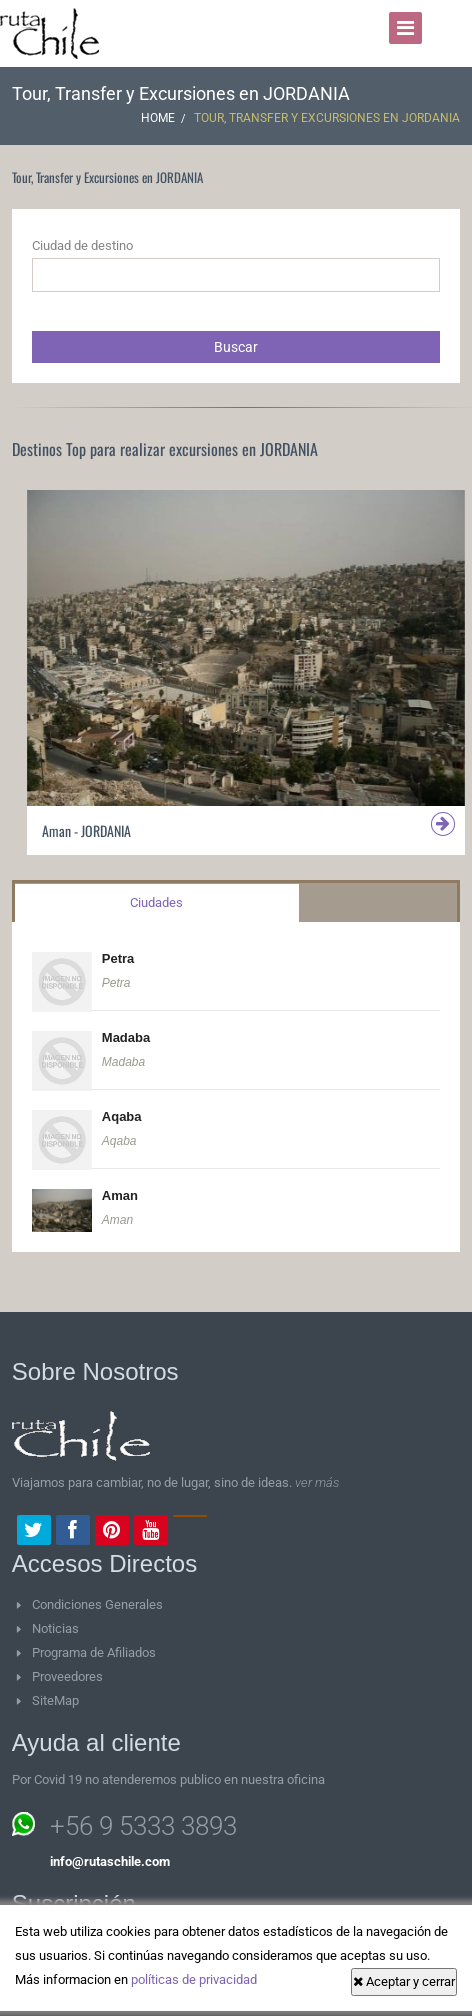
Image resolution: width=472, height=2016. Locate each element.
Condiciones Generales (97, 1604)
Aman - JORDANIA (86, 830)
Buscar (236, 347)
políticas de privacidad (194, 1979)
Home (158, 118)
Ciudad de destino (82, 245)
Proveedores (67, 1676)
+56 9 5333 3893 (143, 1826)
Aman (120, 1195)
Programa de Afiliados (94, 1652)
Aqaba (122, 1116)
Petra (118, 958)
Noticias (55, 1628)
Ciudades (156, 902)
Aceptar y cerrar (404, 1981)
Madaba (126, 1037)
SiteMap (55, 1700)
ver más (317, 1482)
